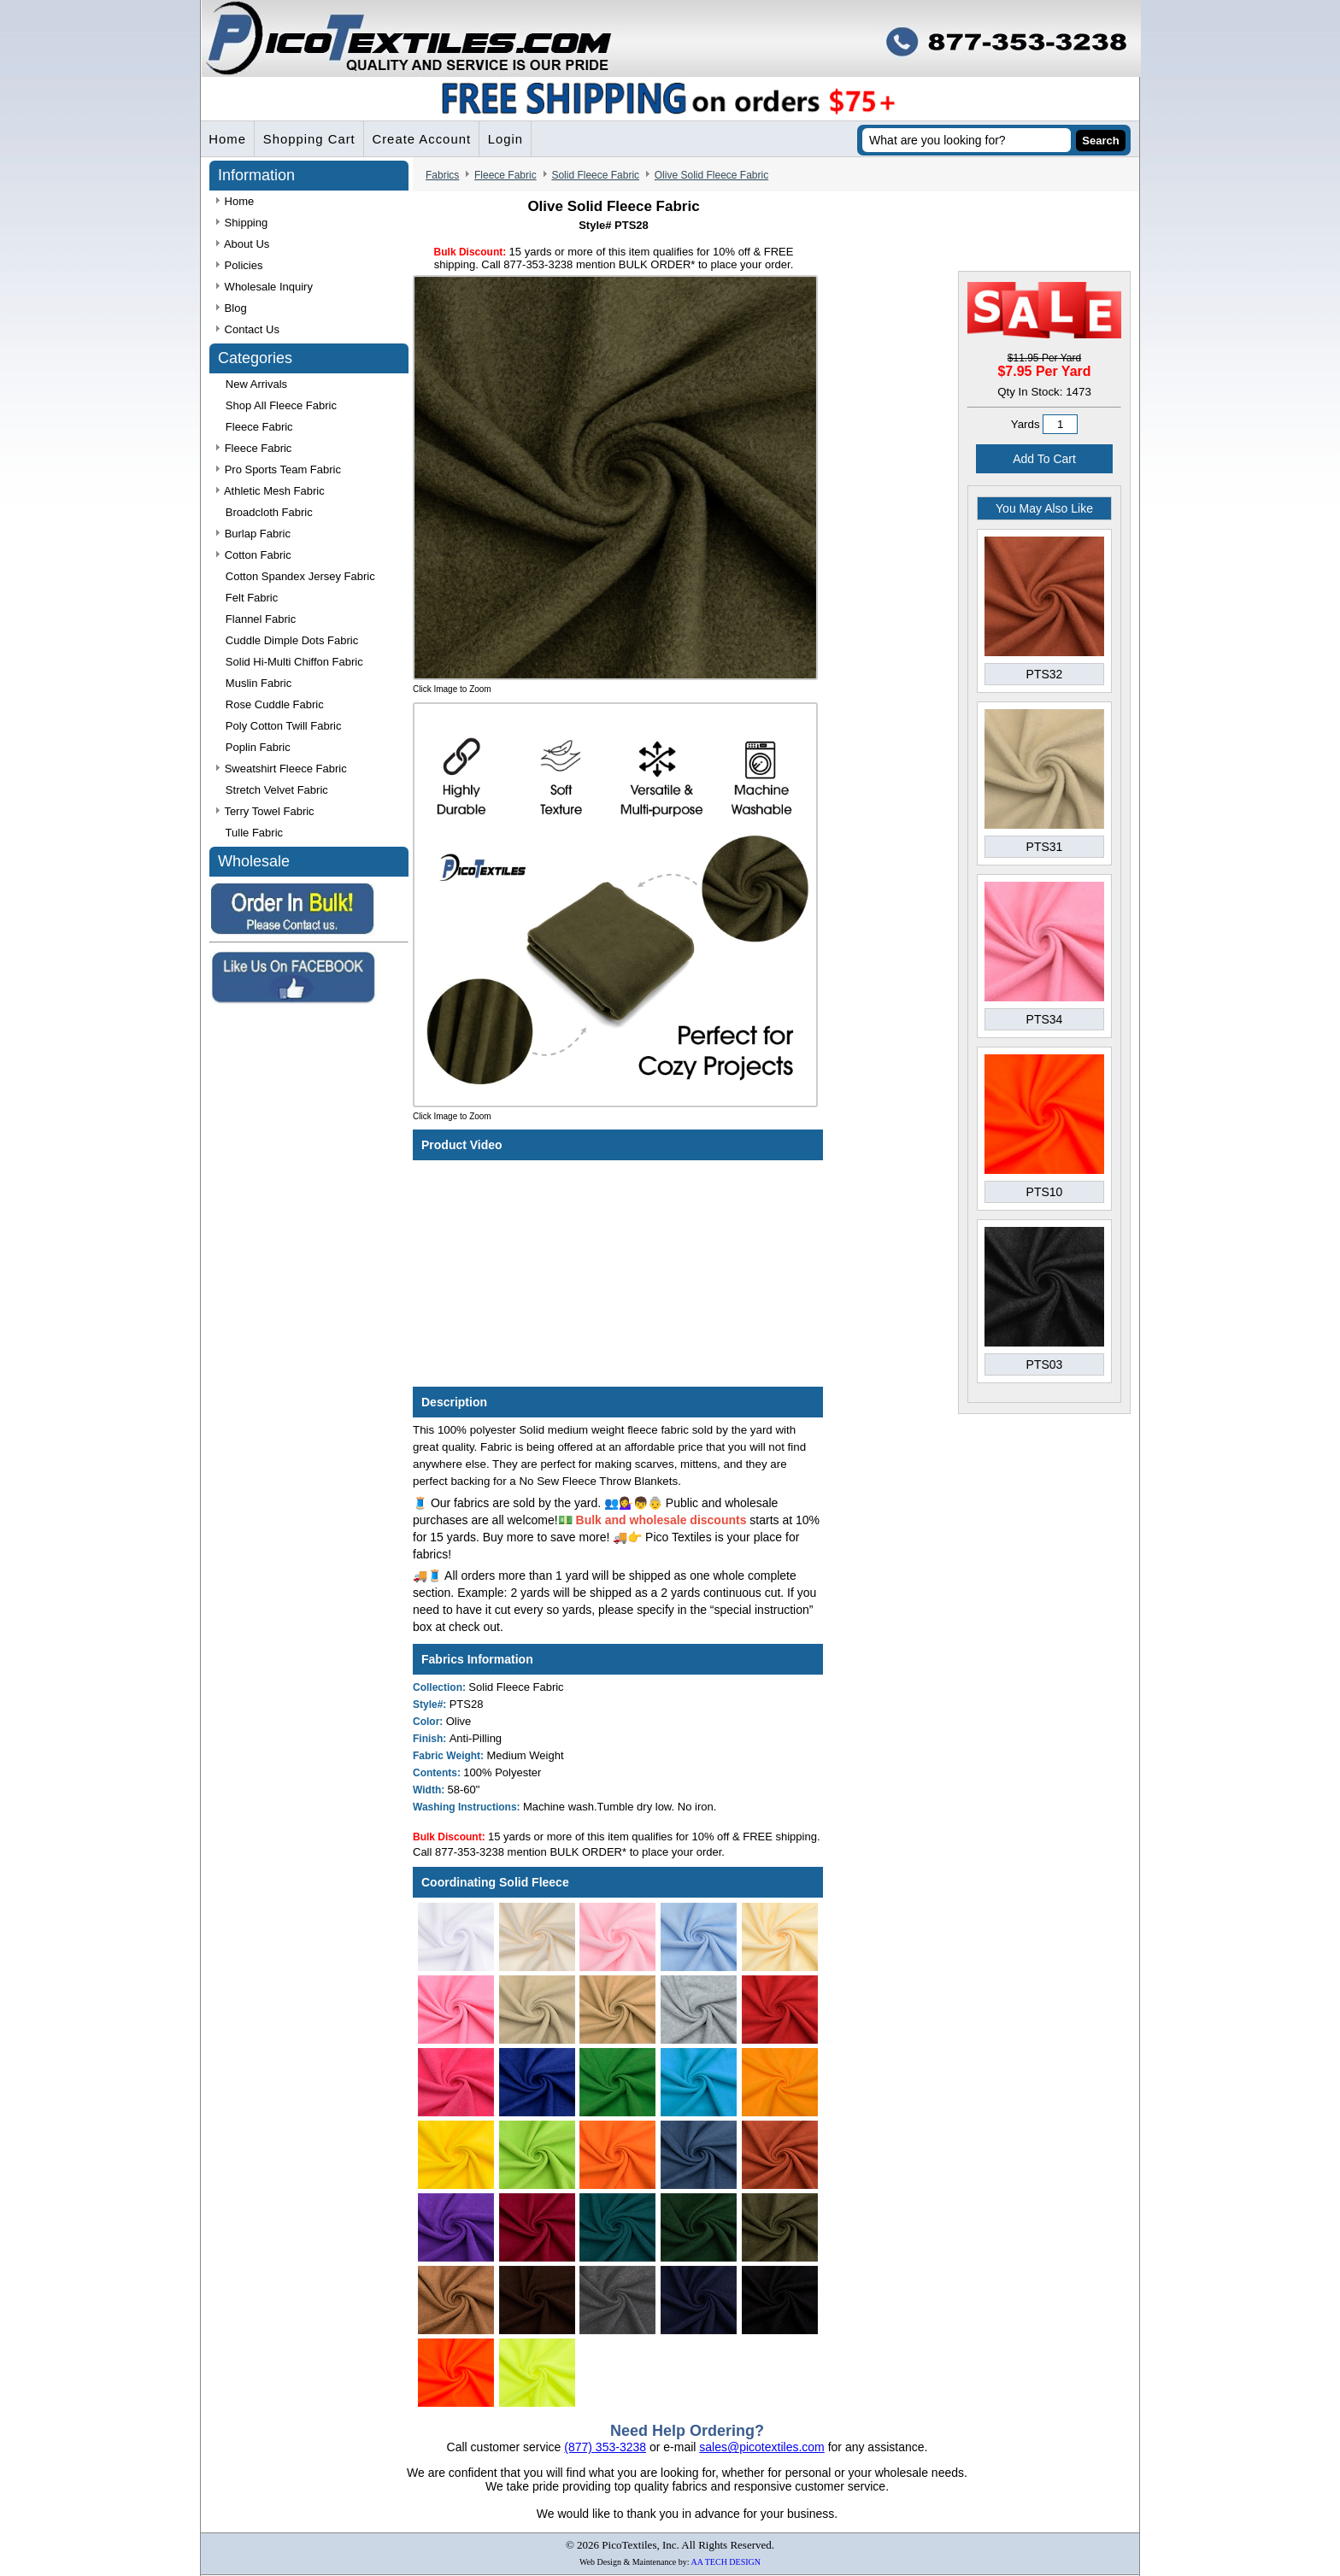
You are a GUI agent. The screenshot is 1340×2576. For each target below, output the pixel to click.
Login (511, 139)
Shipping (241, 223)
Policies (239, 266)
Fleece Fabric (505, 176)
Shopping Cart (311, 139)
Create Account (426, 139)
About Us (242, 244)
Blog (231, 308)
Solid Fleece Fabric (595, 176)
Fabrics (442, 176)
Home (228, 139)
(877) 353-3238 (605, 2448)
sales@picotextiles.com (762, 2448)
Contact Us (247, 330)
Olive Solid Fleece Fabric (711, 176)
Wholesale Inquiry (264, 287)
